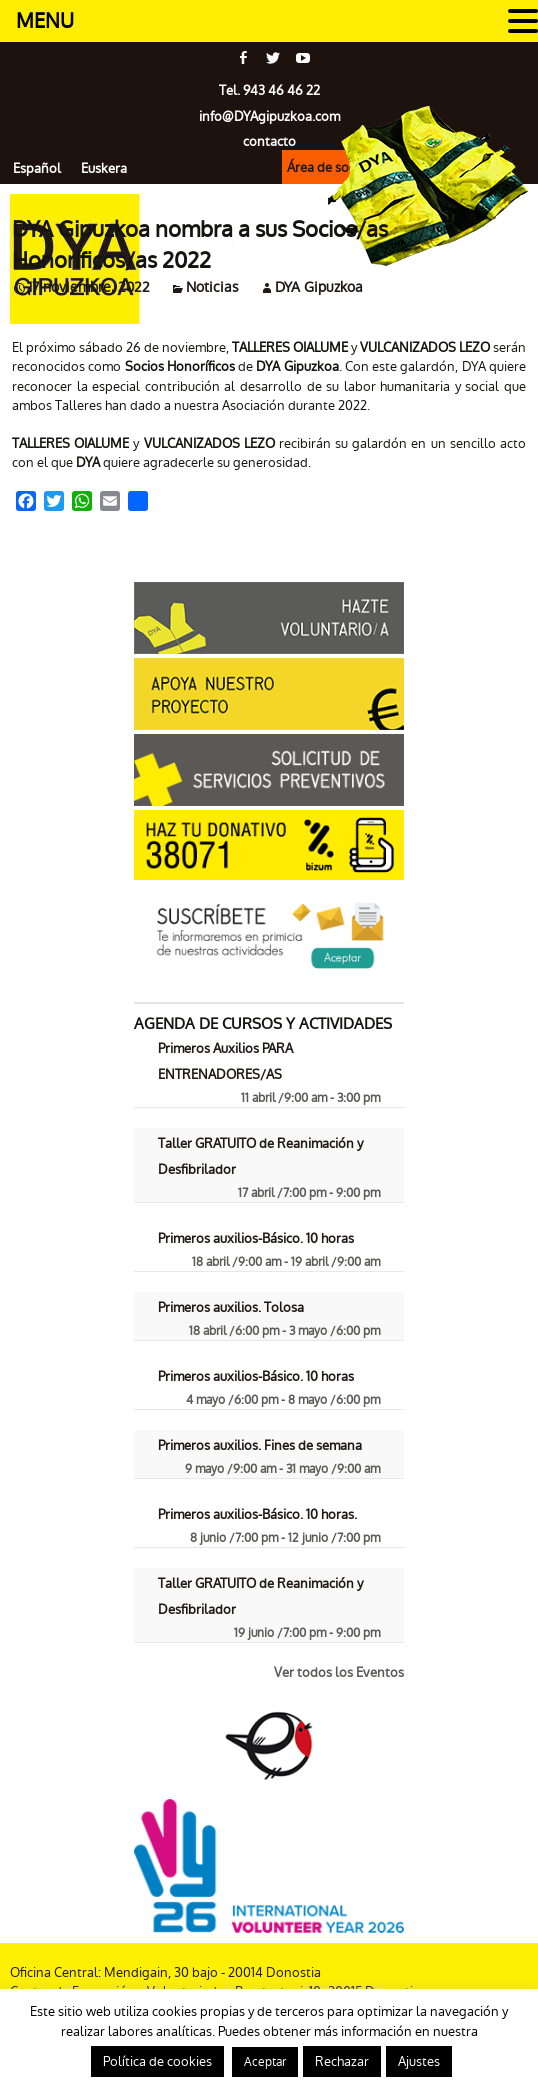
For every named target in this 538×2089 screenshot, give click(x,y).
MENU (45, 21)
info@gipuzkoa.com (269, 116)
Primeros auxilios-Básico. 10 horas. (257, 1514)
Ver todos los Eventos (339, 1672)
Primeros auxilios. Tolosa (231, 1307)
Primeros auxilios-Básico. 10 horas (256, 1238)
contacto (269, 141)
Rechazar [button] (342, 2061)
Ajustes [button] (419, 2061)
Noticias (212, 287)
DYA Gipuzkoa (319, 287)
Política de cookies (157, 2061)
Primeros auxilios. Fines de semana (260, 1445)
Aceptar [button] (265, 2062)
